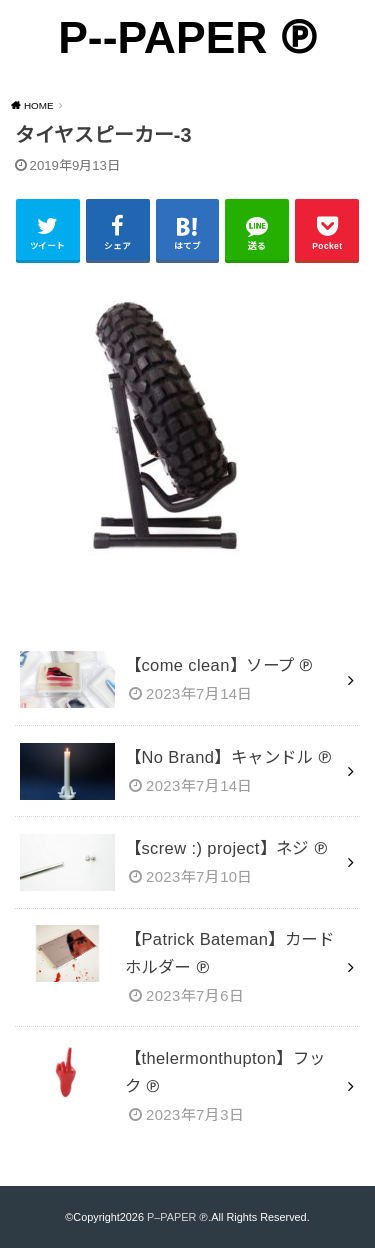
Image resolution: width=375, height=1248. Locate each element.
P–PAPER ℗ (177, 1217)
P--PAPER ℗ (187, 37)
